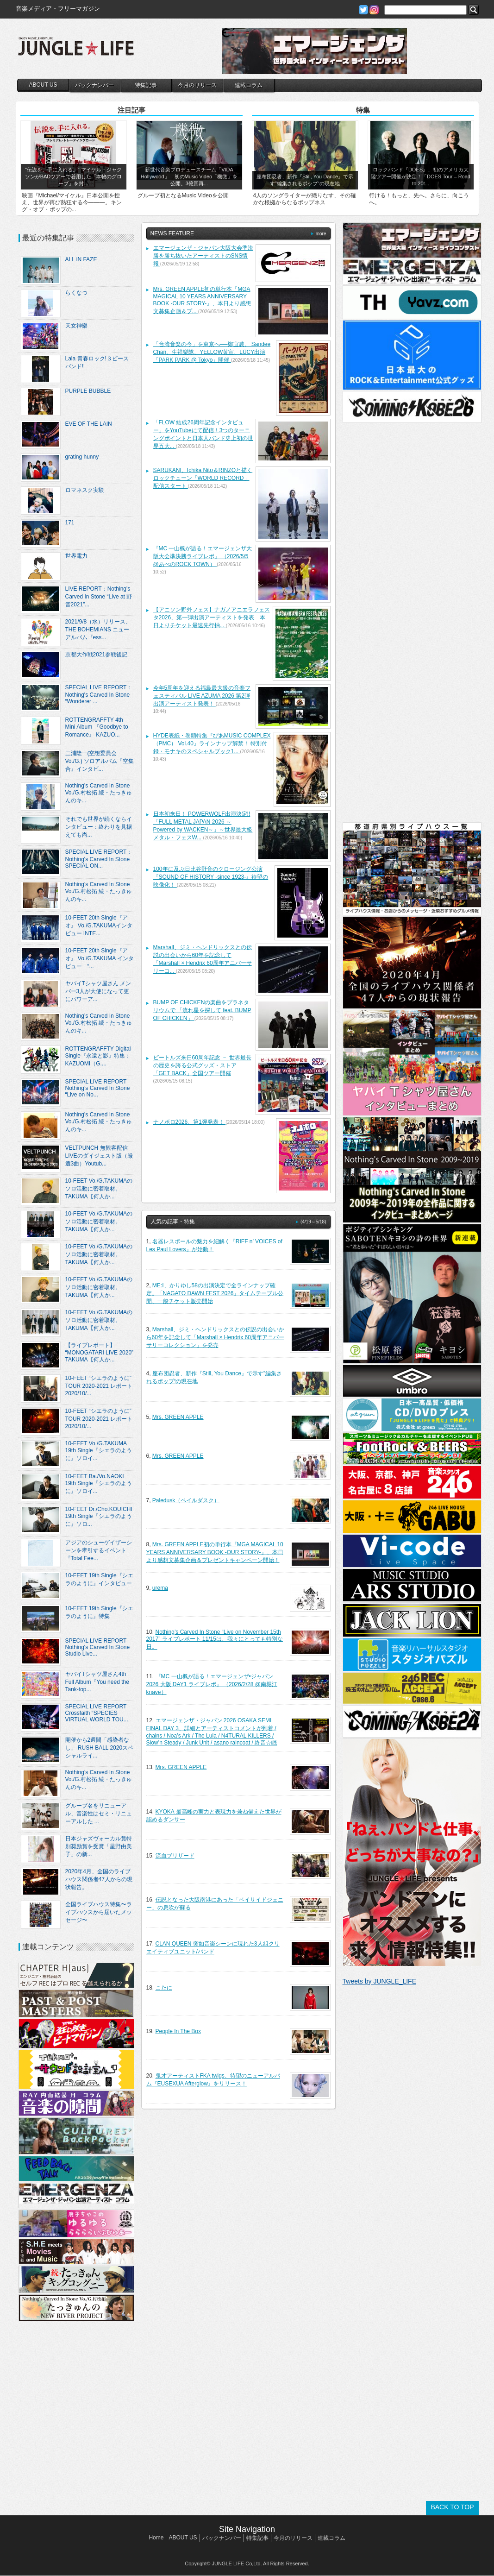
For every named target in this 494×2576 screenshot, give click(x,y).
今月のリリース (197, 85)
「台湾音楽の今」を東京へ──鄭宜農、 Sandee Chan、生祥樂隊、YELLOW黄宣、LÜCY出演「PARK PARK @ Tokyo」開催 (212, 352)
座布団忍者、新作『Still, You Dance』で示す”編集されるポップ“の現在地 (304, 180)
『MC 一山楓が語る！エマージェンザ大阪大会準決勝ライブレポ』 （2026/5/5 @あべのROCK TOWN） (202, 556)
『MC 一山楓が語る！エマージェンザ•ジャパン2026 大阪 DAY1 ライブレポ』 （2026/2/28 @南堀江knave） (211, 1684)
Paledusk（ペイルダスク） (185, 1500)
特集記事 (146, 85)
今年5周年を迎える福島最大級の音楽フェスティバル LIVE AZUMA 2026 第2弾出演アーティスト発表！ (202, 696)
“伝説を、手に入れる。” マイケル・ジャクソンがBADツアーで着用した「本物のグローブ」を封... (73, 176)
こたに (164, 1987)
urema (160, 1588)
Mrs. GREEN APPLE (178, 1417)
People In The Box (178, 2031)
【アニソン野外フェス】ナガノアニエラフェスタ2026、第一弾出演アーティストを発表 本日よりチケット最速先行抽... (211, 617)
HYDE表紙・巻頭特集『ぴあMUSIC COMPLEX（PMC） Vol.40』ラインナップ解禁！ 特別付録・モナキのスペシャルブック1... (212, 743)
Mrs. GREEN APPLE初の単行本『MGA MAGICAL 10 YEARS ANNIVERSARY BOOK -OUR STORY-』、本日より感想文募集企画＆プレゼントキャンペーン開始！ (214, 1552)
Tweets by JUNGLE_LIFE (380, 1981)
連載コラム (249, 85)
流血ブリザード (175, 1855)
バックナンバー (94, 85)
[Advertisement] (76, 2409)
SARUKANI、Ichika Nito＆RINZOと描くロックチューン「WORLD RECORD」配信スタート (203, 478)
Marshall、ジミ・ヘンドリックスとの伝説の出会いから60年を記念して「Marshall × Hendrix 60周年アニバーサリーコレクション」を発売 (215, 1337)
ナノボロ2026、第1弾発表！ (189, 1122)
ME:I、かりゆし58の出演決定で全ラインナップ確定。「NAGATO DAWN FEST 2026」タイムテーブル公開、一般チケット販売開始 (215, 1293)
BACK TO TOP (452, 2507)
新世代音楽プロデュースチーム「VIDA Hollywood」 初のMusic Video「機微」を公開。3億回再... (189, 176)
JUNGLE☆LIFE (76, 51)
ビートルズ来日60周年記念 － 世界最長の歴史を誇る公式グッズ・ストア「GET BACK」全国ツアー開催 (202, 1065)
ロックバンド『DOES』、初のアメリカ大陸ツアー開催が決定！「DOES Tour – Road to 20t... (420, 176)
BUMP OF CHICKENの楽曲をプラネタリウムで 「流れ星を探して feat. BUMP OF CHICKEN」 (202, 1010)
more (321, 233)
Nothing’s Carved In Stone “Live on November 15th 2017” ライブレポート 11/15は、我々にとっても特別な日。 (214, 1639)
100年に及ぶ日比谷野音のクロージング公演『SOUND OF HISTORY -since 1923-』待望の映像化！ (211, 877)
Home (156, 2537)
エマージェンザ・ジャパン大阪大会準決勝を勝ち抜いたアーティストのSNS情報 (203, 256)
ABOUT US (43, 85)
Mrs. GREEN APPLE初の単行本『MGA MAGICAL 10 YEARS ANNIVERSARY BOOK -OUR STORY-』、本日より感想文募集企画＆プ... (202, 300)
